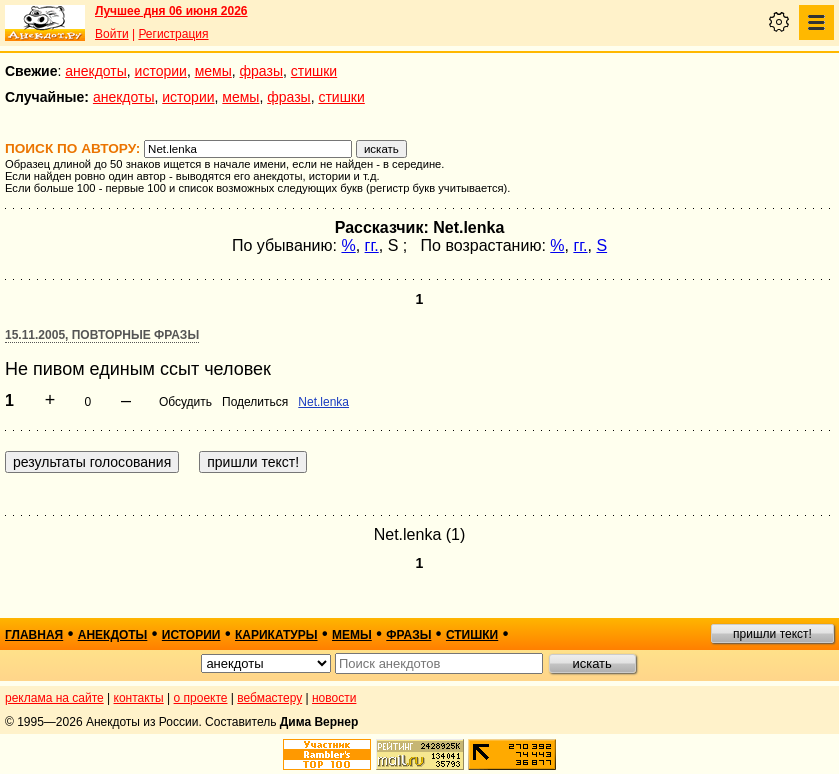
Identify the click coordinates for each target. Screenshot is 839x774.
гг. (372, 245)
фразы (261, 71)
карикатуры (276, 635)
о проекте (201, 698)
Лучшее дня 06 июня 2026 (171, 11)
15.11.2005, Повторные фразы (102, 335)
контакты (139, 698)
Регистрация (173, 34)
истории (161, 71)
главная (34, 635)
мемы (213, 71)
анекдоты (96, 71)
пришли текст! (772, 634)
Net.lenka (323, 402)
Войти (112, 34)
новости (334, 698)
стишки (314, 71)
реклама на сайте (54, 698)
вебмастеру (269, 698)
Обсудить (185, 402)
